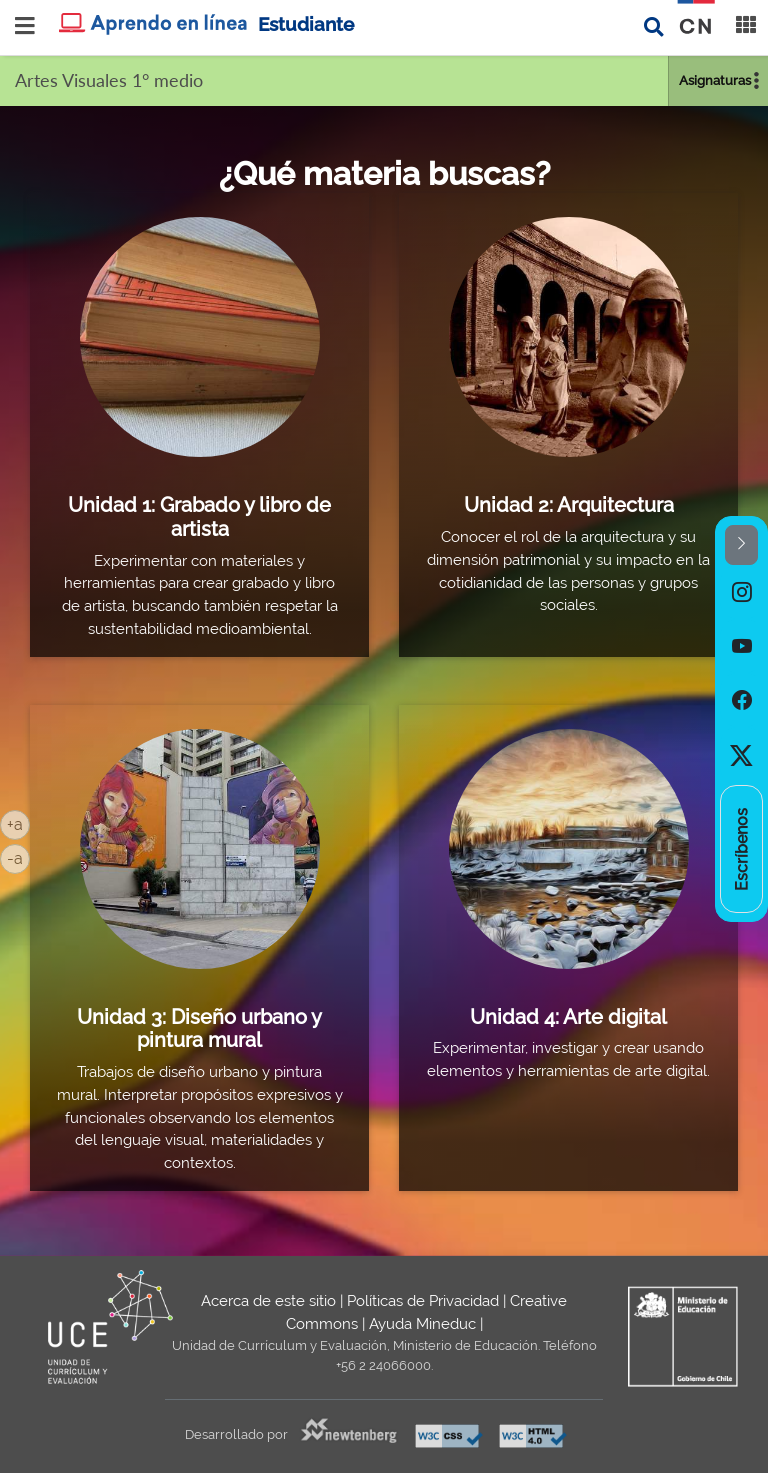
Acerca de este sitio (268, 1301)
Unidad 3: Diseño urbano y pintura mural (199, 1029)
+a (18, 823)
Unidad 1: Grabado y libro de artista (199, 517)
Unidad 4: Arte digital (568, 1017)
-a (18, 857)
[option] (741, 592)
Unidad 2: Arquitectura (569, 505)
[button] (741, 545)
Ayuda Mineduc (422, 1324)
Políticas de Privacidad (423, 1301)
